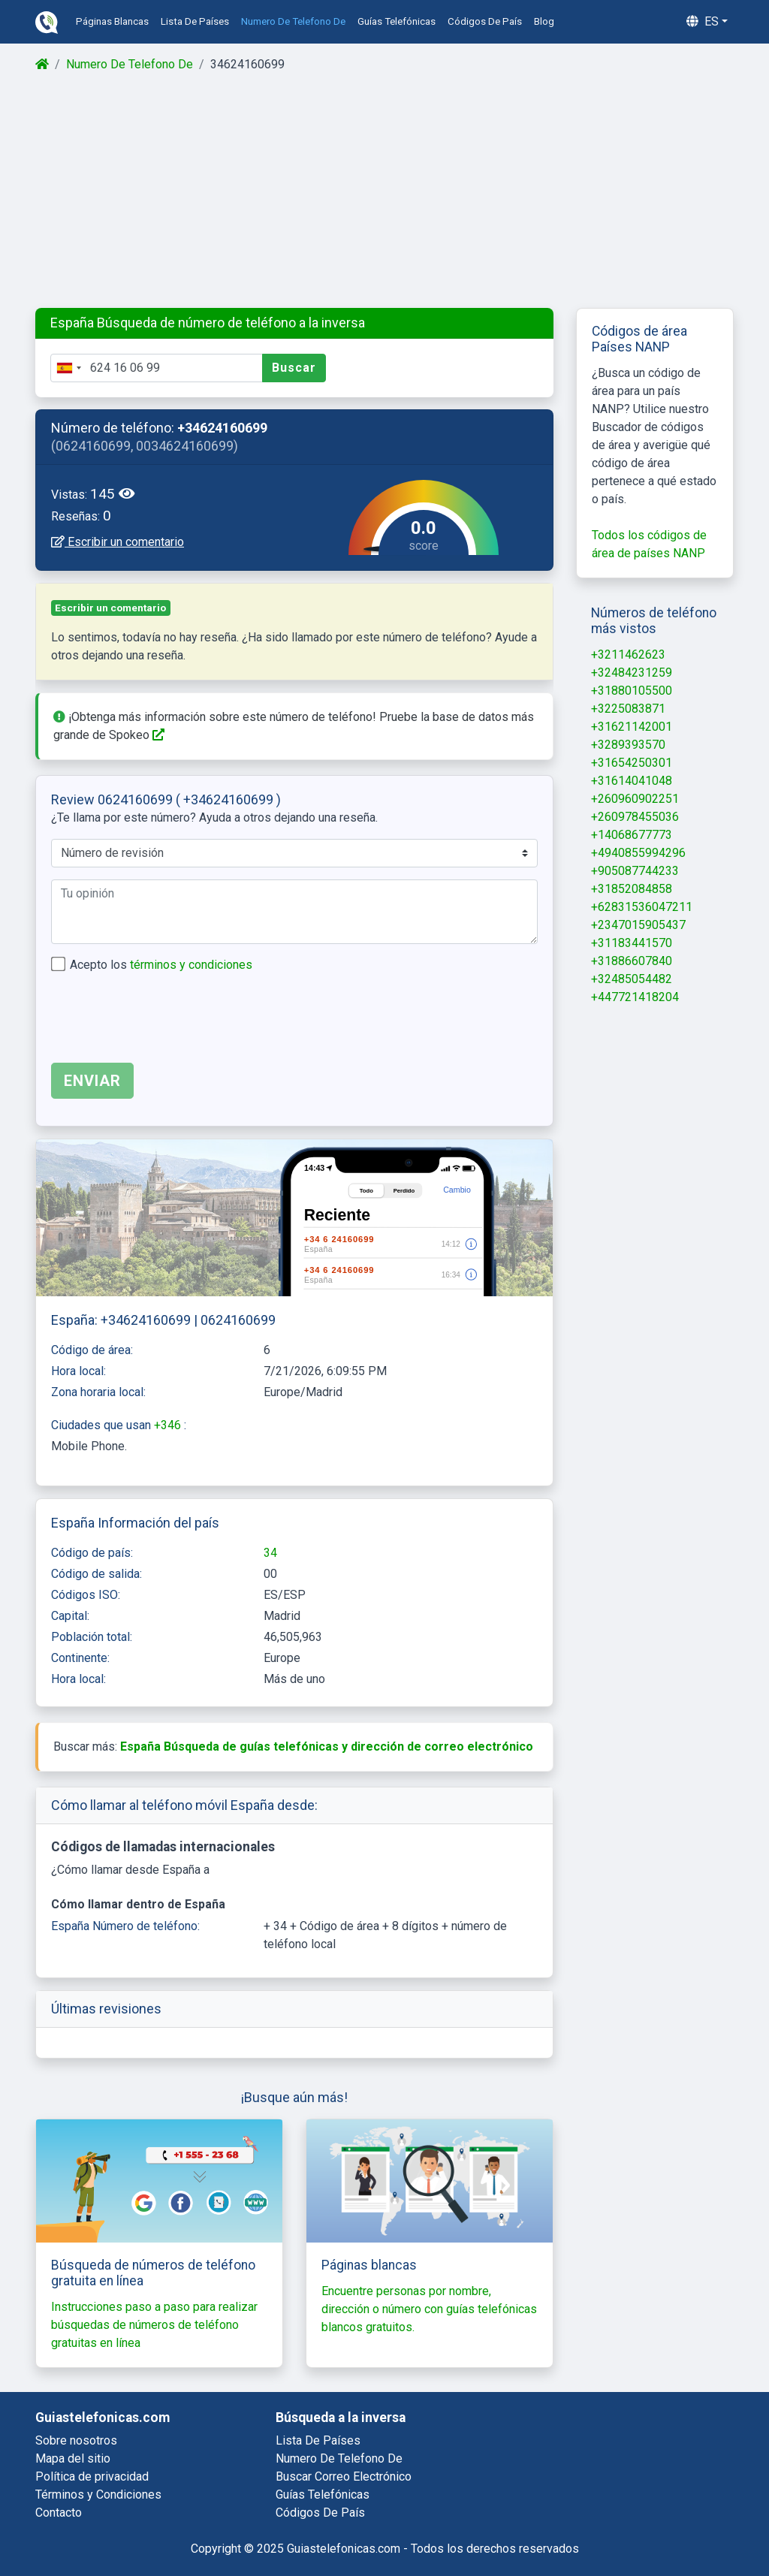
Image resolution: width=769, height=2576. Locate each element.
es (702, 21)
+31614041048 (631, 781)
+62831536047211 (641, 907)
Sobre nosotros (76, 2440)
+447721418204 (635, 997)
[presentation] (165, 1021)
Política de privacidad (92, 2476)
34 (270, 1553)
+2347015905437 (638, 925)
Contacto (58, 2512)
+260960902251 (635, 799)
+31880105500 (631, 690)
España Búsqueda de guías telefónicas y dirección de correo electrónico (326, 1746)
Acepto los (161, 965)
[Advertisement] (383, 191)
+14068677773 (631, 835)
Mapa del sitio (72, 2458)
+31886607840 (631, 961)
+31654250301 (631, 763)
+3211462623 (628, 654)
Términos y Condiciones (98, 2494)
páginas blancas (112, 21)
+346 (169, 1425)
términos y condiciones (191, 965)
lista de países (195, 21)
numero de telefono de (293, 21)
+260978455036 (635, 817)
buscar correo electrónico (344, 2476)
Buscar (294, 367)
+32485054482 (631, 979)
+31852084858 (631, 889)
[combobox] (68, 368)
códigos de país (485, 21)
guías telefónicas (396, 21)
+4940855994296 (638, 853)
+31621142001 (631, 726)
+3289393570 (628, 745)
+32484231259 (631, 672)
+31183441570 (631, 943)
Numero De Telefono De (129, 64)
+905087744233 (635, 871)
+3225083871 (628, 708)
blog (544, 21)
